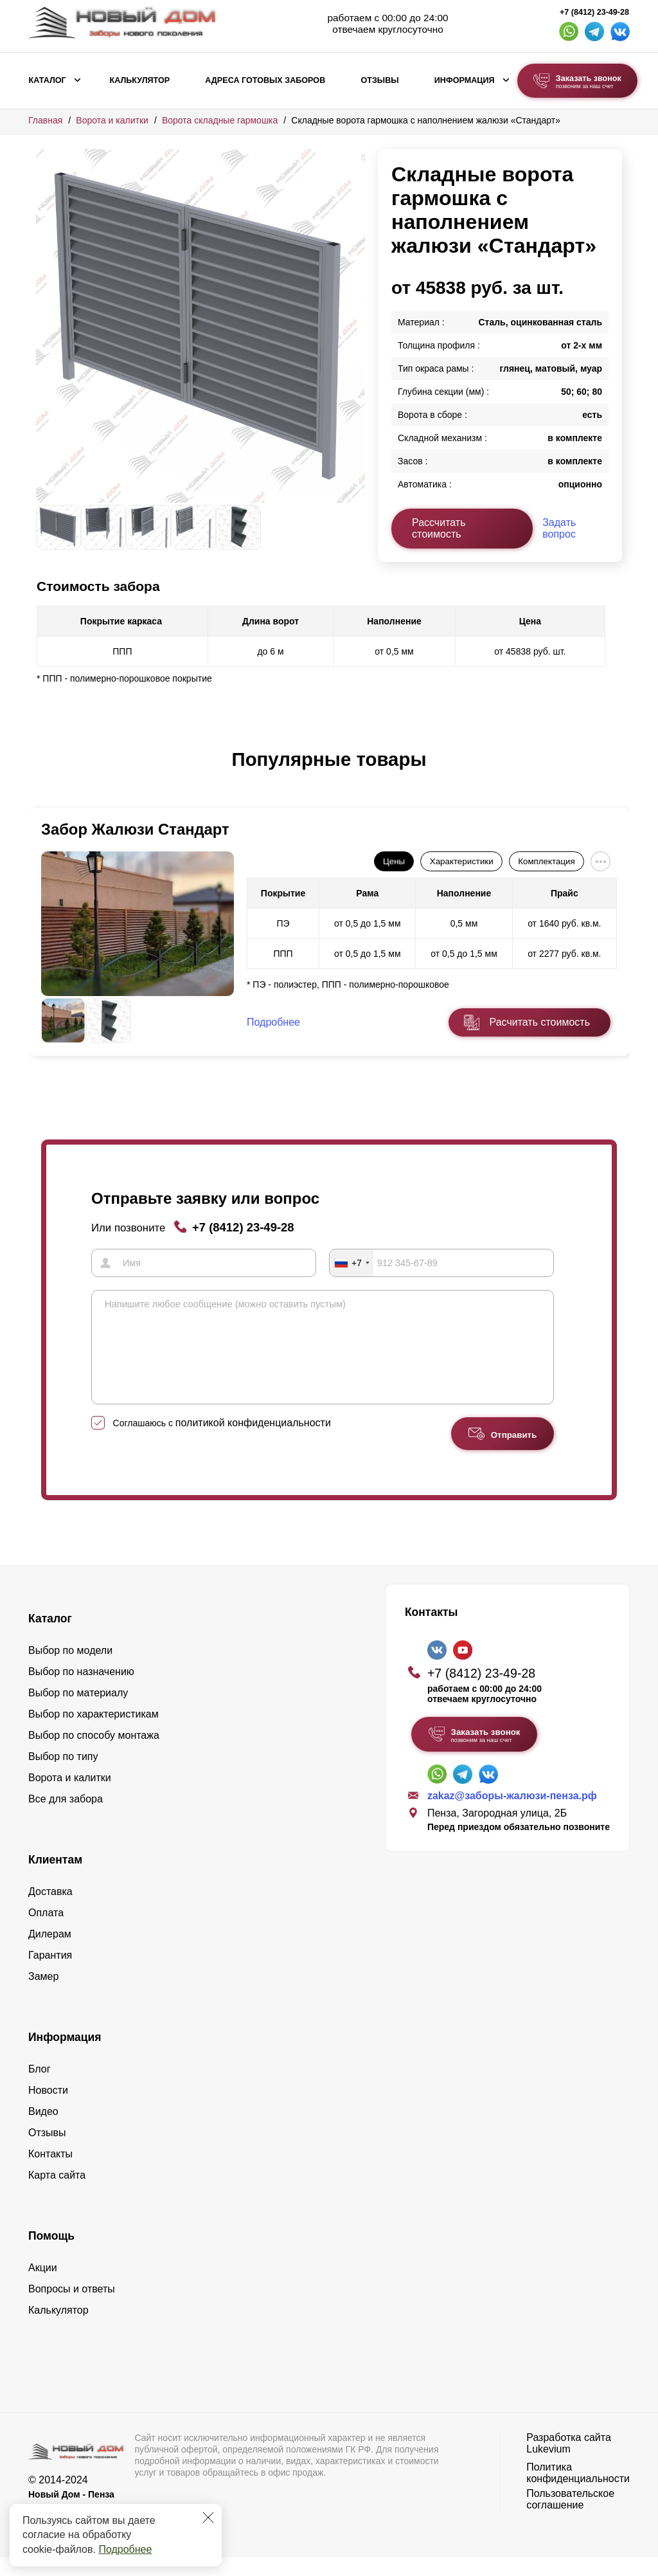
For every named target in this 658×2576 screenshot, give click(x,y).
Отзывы (379, 80)
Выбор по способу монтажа (93, 1753)
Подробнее (125, 2549)
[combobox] (351, 1262)
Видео (43, 2130)
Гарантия (50, 1973)
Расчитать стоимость (540, 1022)
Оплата (46, 1931)
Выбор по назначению (81, 1690)
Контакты (50, 2172)
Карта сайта (56, 2193)
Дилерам (49, 1952)
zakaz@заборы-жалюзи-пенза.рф (512, 1813)
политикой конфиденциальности (253, 1441)
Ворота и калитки (112, 120)
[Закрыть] (208, 2517)
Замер (43, 1995)
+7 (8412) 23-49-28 (594, 12)
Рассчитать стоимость (439, 528)
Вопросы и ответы (71, 2307)
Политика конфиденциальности (578, 2491)
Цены (394, 861)
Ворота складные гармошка (220, 120)
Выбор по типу (63, 1775)
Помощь (51, 2254)
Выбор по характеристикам (93, 1732)
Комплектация (546, 861)
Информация (464, 80)
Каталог (47, 80)
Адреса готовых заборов (265, 80)
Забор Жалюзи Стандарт (135, 829)
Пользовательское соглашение (570, 2518)
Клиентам (55, 1878)
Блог (39, 2087)
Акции (42, 2286)
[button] (44, 773)
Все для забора (65, 1817)
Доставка (50, 1910)
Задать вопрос (559, 528)
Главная (45, 120)
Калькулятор (139, 80)
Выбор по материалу (78, 1711)
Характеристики (462, 861)
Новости (48, 2108)
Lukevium (548, 2467)
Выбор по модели (70, 1669)
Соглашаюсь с (222, 1442)
